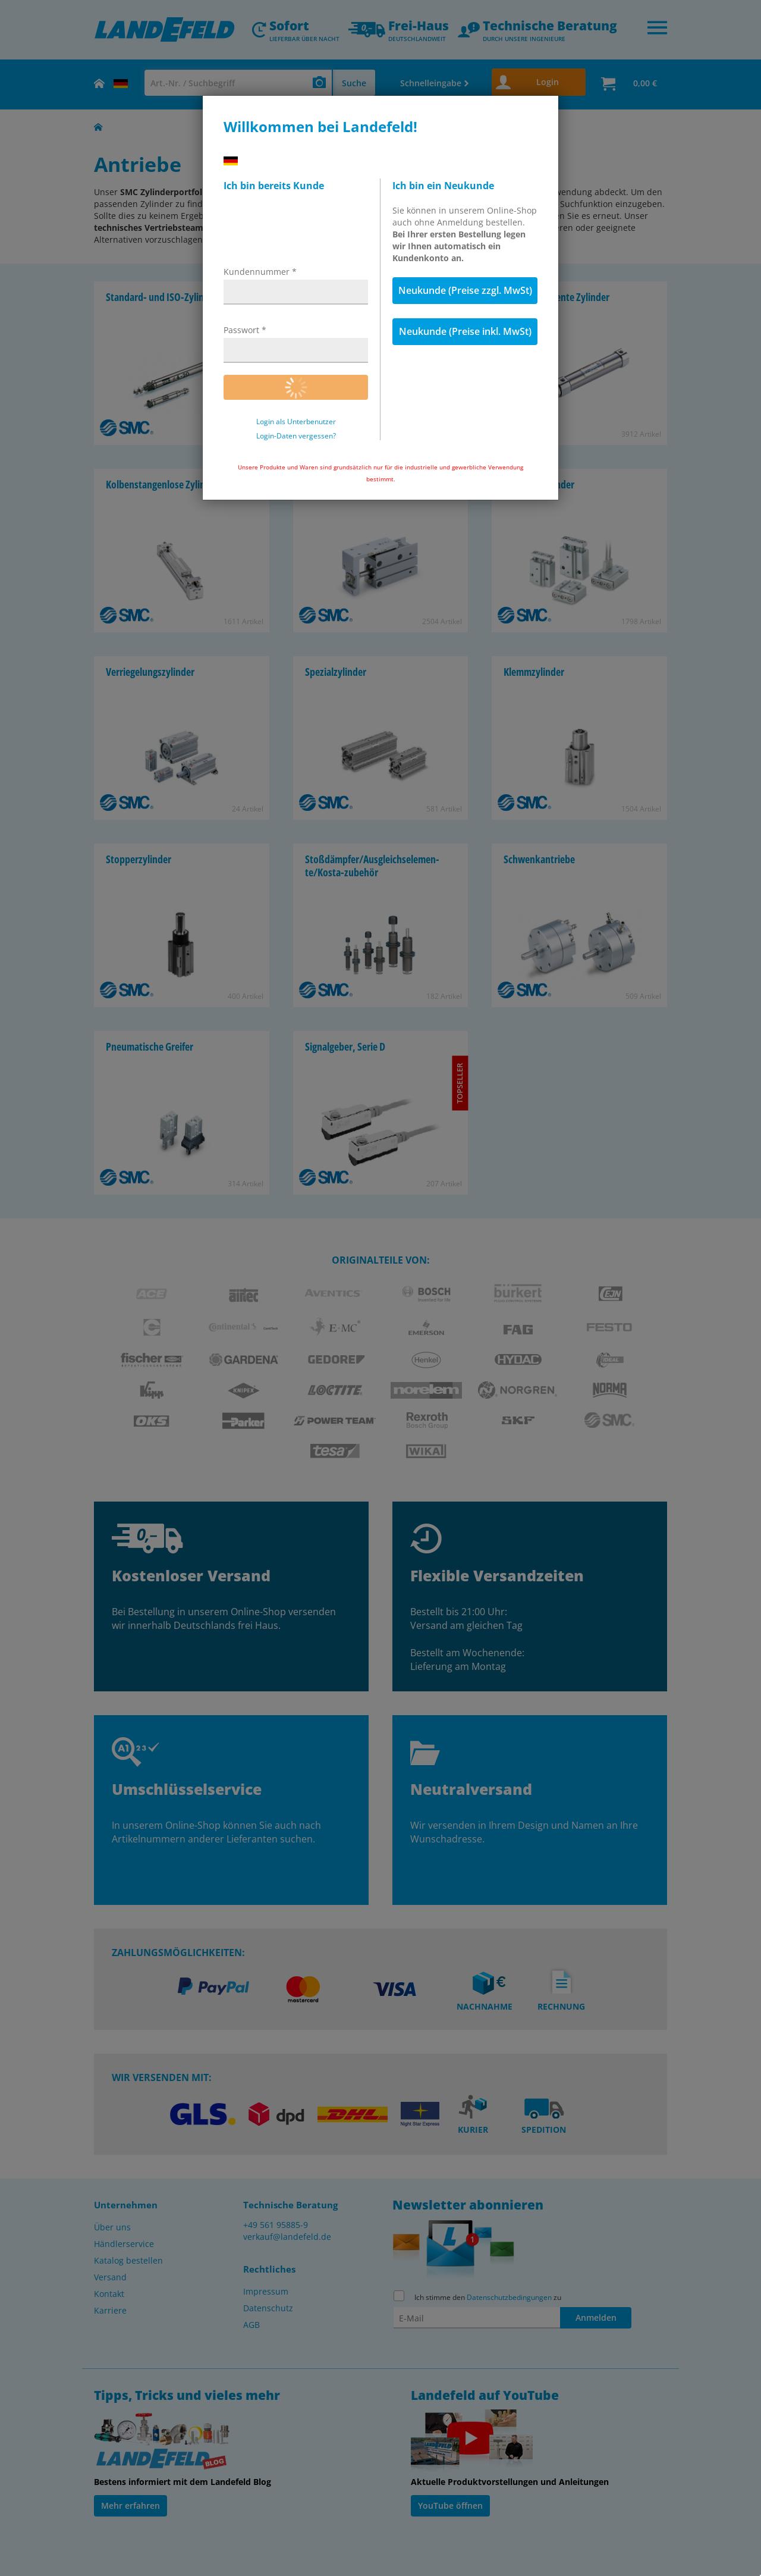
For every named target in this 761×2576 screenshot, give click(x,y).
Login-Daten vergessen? (296, 436)
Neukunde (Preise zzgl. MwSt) (465, 290)
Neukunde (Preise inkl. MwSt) (465, 331)
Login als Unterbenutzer (296, 422)
